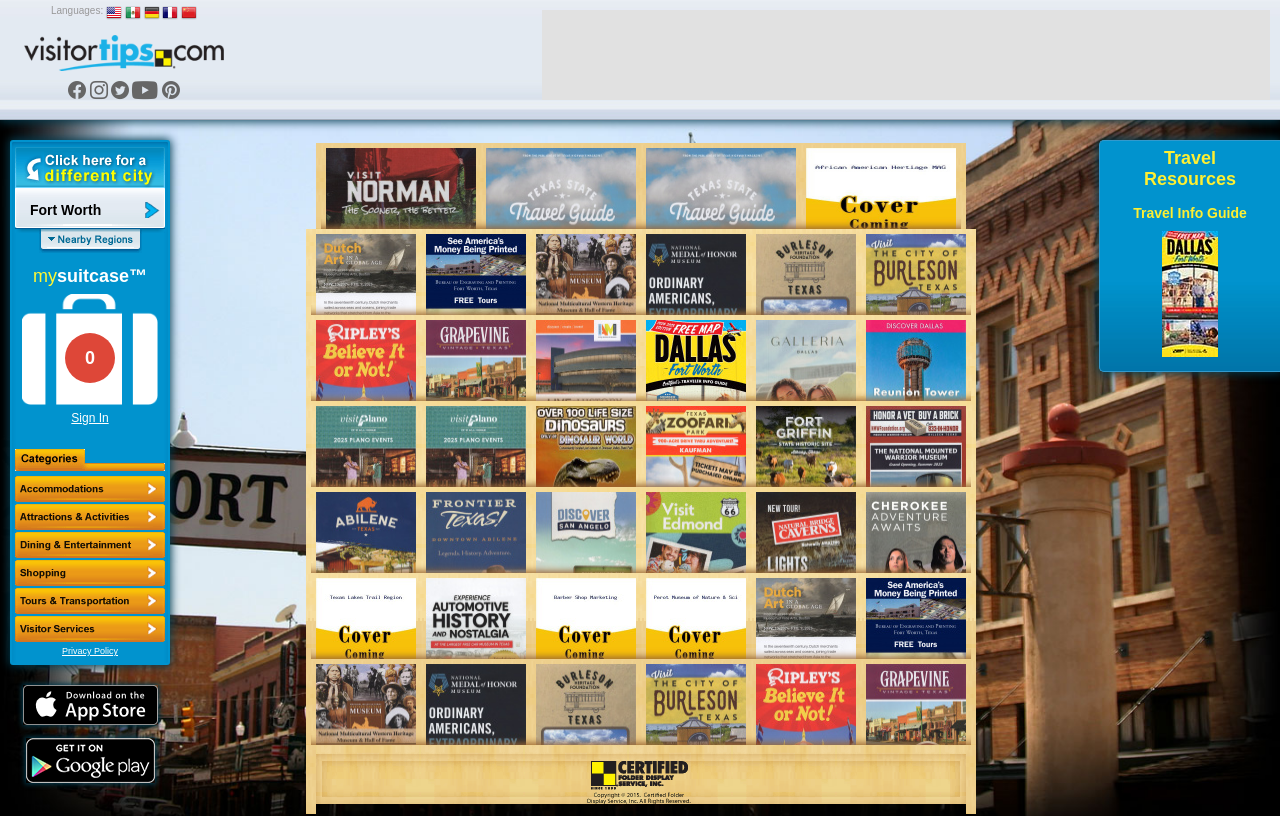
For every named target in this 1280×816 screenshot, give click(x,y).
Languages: (77, 10)
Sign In (89, 418)
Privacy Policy (90, 651)
